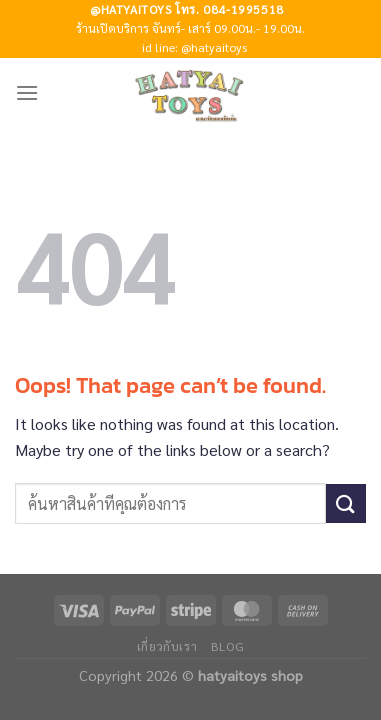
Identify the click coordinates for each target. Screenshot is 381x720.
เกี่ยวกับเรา (167, 646)
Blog (227, 646)
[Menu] (27, 92)
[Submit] (346, 503)
